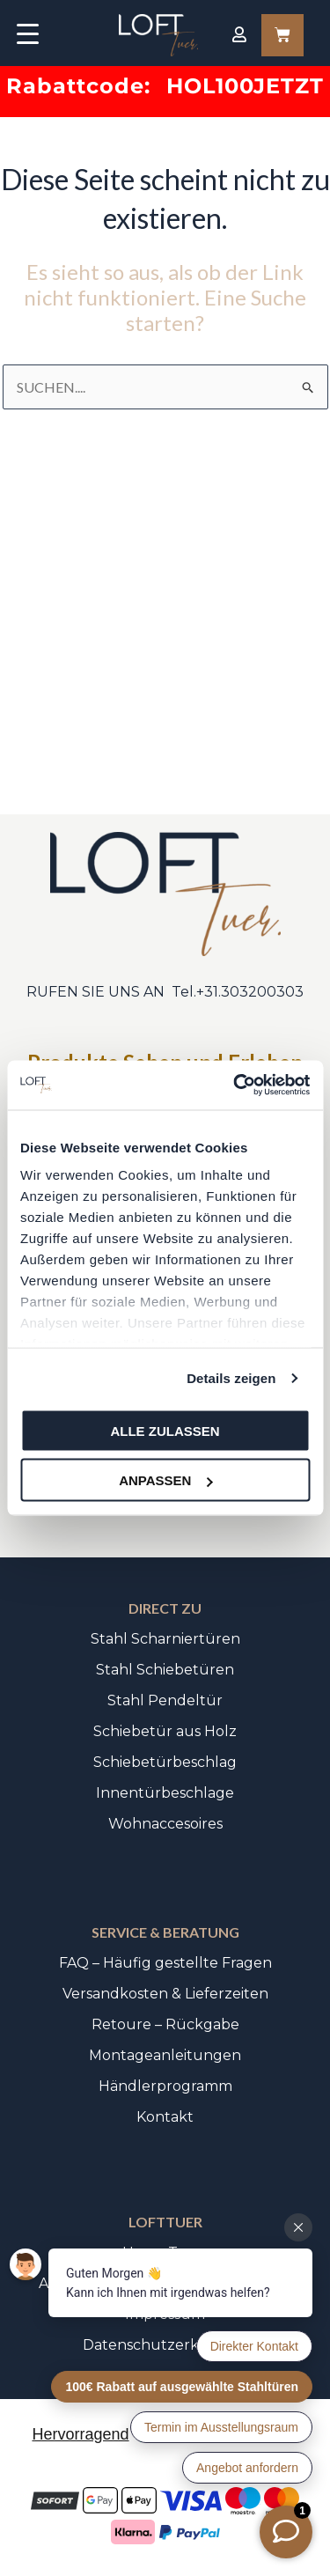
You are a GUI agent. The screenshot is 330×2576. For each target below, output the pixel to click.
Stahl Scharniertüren (165, 1638)
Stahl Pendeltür (165, 1700)
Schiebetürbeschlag (165, 1762)
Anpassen (165, 1480)
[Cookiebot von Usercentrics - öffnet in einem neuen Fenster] (235, 1085)
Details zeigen (231, 1378)
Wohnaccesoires (165, 1823)
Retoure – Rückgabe (165, 2024)
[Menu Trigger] (28, 33)
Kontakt (165, 2117)
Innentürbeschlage (165, 1793)
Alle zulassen (164, 1430)
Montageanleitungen (165, 2055)
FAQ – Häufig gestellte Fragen (165, 1962)
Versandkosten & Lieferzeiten (165, 1993)
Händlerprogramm (165, 2086)
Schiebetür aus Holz (165, 1731)
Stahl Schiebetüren (165, 1669)
